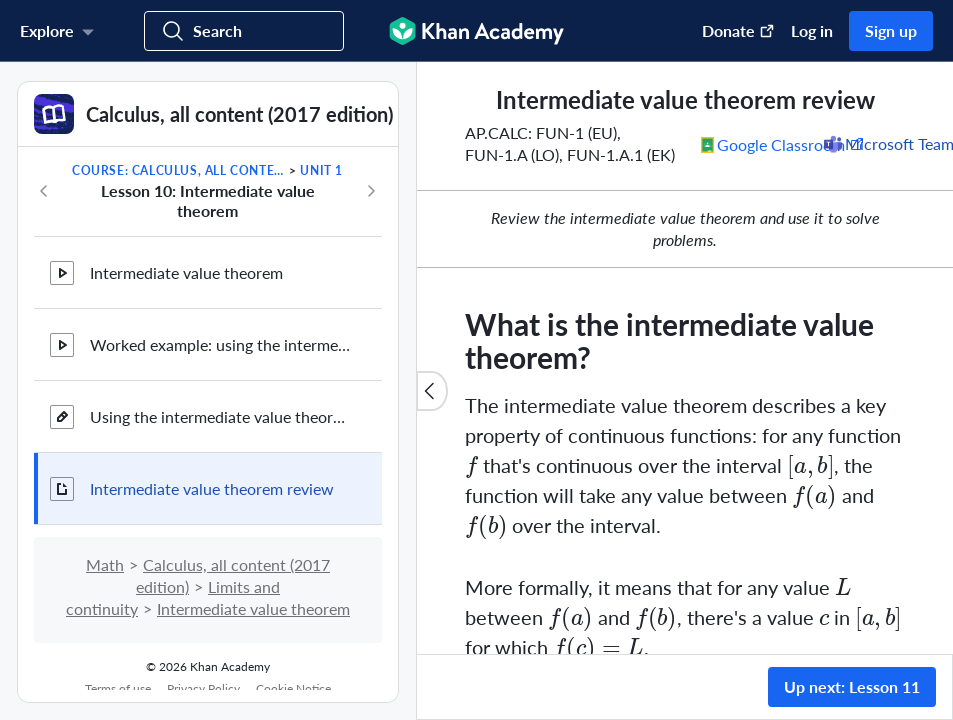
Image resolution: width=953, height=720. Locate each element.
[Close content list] (432, 391)
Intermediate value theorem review (212, 488)
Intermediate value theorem (186, 272)
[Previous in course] (44, 191)
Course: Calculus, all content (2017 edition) (179, 170)
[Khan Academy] (476, 31)
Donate (738, 30)
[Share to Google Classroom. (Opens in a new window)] (783, 144)
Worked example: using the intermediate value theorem (220, 344)
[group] (685, 358)
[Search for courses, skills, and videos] (244, 31)
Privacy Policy (203, 688)
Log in (812, 30)
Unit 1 (321, 170)
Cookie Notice (293, 688)
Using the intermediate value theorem (220, 416)
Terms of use (118, 688)
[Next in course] (371, 191)
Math (105, 564)
